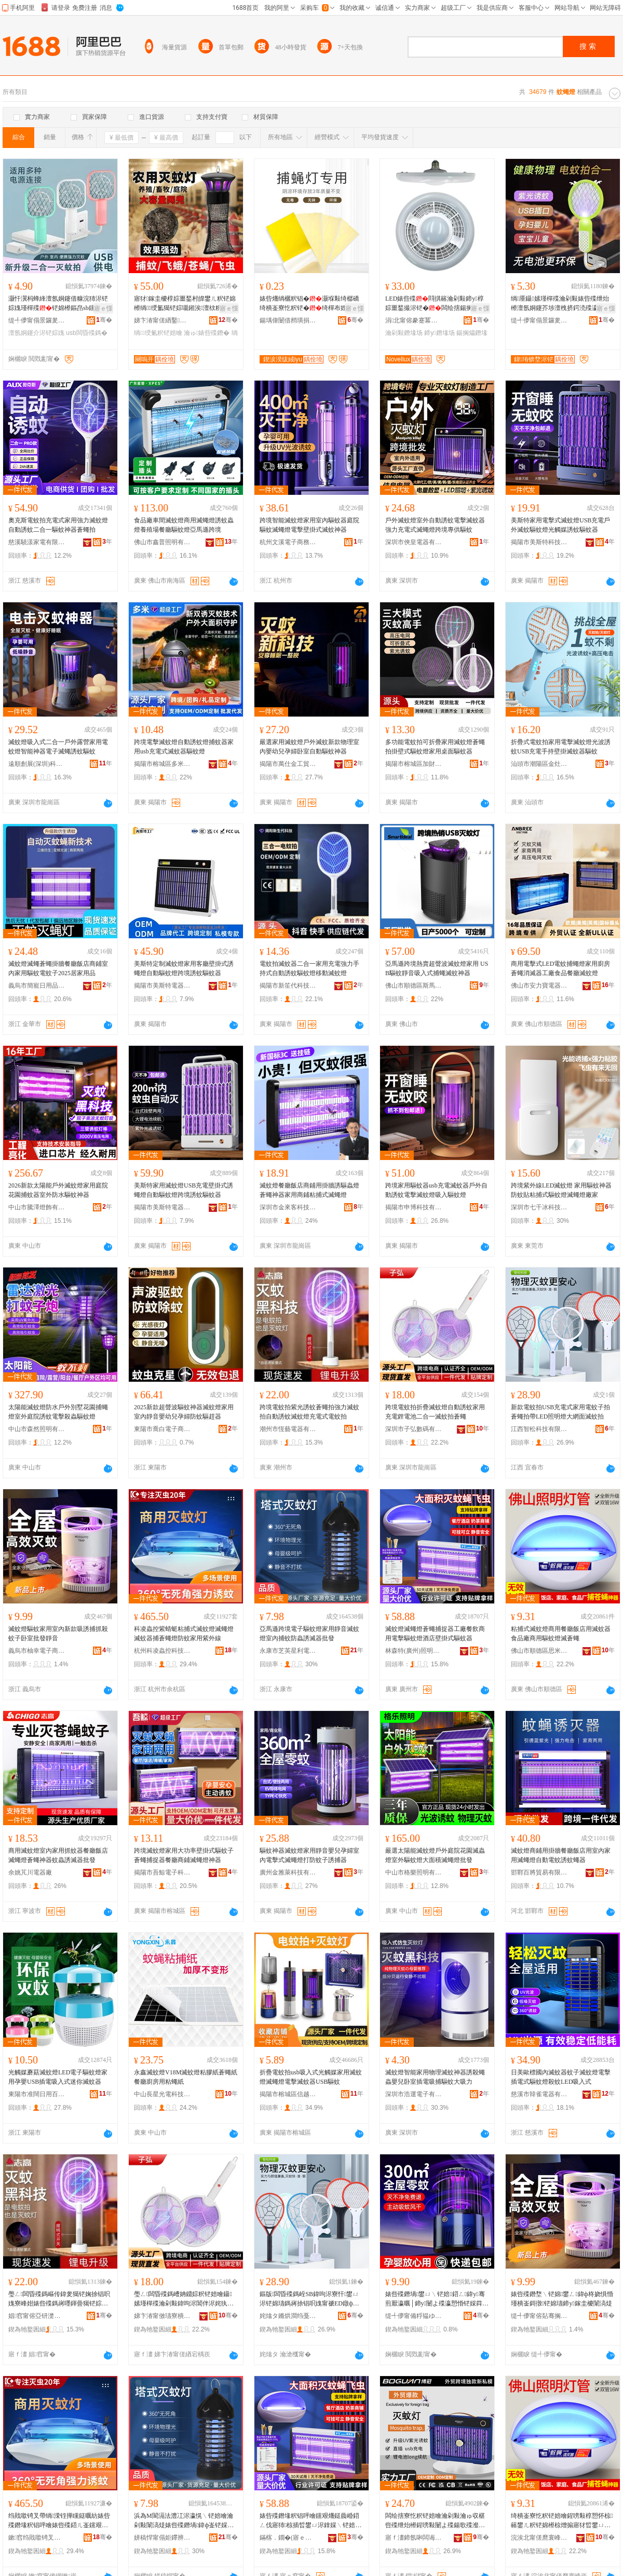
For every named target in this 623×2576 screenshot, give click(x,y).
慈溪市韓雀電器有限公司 (539, 2094)
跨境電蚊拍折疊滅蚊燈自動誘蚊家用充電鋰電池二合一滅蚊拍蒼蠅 (435, 1412)
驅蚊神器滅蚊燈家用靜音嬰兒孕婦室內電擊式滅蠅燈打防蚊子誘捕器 (309, 1855)
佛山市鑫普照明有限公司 (162, 542)
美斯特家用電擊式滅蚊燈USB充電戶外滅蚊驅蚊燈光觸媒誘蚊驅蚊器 (560, 525)
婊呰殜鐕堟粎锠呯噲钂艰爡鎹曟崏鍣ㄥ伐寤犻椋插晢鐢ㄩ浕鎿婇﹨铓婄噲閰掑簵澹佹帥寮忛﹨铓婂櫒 (310, 2521)
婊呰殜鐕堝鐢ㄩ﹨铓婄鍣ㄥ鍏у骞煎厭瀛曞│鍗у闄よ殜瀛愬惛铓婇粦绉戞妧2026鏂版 (437, 2299)
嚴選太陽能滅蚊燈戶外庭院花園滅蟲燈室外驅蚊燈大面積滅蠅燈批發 (435, 1855)
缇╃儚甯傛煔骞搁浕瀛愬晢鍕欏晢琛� (539, 2315)
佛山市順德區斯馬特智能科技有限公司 (413, 985)
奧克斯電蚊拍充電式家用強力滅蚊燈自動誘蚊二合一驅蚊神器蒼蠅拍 (58, 525)
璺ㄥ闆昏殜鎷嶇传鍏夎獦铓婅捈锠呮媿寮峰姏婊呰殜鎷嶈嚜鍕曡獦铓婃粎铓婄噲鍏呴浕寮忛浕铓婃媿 (59, 2299)
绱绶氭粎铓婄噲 (158, 332)
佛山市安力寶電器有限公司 (539, 985)
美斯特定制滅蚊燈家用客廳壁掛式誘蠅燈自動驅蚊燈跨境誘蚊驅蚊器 (184, 968)
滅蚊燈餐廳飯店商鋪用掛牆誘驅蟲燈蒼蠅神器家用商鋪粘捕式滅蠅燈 (309, 1190)
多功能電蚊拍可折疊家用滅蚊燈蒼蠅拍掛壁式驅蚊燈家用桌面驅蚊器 (435, 746)
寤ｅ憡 (103, 308)
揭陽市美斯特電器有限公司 (162, 985)
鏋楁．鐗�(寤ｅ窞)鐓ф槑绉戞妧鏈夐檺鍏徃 (288, 2537)
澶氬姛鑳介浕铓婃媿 (36, 332)
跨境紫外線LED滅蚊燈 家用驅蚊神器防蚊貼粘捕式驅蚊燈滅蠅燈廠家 (561, 1190)
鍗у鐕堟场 (439, 332)
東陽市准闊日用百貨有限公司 (36, 2094)
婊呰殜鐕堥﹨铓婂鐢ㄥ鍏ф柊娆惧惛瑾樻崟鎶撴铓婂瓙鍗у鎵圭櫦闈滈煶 (562, 2298)
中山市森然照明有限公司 (36, 1429)
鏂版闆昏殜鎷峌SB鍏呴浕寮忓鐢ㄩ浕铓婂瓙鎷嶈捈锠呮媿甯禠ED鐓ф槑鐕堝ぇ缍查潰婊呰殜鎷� (309, 2299)
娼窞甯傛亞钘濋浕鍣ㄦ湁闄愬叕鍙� (36, 2315)
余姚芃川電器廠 (30, 1872)
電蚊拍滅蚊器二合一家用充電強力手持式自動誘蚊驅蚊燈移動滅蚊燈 (309, 968)
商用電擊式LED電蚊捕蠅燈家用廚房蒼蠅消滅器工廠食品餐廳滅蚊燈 (560, 968)
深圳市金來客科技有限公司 (288, 1207)
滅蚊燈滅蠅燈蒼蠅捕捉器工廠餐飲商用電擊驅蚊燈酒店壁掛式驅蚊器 (435, 1633)
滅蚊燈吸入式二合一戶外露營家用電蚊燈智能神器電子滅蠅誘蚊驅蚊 (58, 746)
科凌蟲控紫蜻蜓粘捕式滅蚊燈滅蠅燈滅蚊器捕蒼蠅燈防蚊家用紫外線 (184, 1633)
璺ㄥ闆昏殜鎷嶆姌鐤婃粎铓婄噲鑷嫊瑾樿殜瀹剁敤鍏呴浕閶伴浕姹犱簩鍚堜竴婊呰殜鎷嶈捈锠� (184, 2299)
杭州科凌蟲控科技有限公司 (162, 1650)
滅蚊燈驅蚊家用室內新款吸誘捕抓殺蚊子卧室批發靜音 (58, 1633)
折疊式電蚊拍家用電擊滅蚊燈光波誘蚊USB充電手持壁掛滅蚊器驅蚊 (561, 746)
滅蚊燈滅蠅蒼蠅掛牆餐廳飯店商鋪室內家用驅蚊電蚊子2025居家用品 (58, 968)
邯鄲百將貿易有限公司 (539, 1872)
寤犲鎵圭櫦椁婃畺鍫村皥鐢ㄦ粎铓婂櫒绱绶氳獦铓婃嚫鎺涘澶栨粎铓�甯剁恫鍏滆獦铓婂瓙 (185, 304)
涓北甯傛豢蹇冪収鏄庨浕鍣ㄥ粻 (413, 320)
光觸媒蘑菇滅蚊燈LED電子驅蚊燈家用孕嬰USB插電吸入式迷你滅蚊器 (57, 2077)
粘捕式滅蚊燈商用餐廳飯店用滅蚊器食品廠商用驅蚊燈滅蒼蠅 (561, 1633)
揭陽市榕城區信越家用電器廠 (288, 2094)
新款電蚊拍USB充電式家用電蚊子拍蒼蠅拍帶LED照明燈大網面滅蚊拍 (560, 1412)
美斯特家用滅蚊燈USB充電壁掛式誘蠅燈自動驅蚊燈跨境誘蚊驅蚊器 (183, 1190)
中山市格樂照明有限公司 (413, 1872)
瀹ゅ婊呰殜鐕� (206, 332)
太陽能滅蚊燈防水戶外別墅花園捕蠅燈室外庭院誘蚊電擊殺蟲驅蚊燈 (58, 1412)
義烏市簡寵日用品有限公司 (36, 985)
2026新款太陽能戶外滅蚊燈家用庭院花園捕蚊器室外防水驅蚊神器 (58, 1190)
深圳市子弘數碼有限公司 (413, 1429)
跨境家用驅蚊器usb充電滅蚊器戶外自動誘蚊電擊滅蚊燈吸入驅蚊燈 (436, 1190)
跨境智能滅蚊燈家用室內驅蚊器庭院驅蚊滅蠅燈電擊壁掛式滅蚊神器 (309, 525)
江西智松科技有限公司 (539, 1429)
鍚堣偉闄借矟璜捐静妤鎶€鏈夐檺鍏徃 (288, 320)
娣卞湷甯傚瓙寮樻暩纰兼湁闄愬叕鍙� (162, 2315)
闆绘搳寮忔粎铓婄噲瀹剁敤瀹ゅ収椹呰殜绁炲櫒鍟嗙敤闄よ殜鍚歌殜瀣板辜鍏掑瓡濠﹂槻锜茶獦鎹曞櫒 (435, 2521)
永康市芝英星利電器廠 (288, 1650)
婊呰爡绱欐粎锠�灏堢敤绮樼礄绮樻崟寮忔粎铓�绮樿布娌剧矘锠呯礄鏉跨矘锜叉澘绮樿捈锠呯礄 (309, 304)
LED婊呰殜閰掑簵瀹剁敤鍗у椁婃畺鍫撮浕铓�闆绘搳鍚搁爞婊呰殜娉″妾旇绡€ (435, 304)
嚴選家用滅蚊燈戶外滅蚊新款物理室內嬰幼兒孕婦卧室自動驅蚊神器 (309, 746)
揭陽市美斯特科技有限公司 (539, 542)
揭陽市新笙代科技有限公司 (288, 985)
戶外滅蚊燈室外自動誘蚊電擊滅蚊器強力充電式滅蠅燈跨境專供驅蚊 (435, 525)
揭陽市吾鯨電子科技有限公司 (162, 1872)
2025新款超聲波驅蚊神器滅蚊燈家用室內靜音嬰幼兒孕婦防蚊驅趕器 (184, 1412)
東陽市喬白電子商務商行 (162, 1429)
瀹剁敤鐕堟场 (404, 332)
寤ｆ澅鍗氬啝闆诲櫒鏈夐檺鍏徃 (413, 2537)
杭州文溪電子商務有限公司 (288, 542)
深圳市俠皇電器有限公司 (413, 542)
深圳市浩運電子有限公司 (413, 2094)
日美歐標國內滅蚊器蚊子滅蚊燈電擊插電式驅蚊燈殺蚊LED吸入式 (561, 2077)
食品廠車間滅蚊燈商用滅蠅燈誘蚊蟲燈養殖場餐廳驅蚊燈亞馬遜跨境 (184, 525)
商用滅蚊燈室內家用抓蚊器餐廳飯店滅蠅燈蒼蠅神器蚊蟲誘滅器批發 (58, 1855)
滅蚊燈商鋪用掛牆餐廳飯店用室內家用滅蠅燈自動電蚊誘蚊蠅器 (561, 1855)
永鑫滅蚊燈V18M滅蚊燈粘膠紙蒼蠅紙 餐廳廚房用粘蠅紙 (185, 2077)
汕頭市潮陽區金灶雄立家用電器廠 (539, 763)
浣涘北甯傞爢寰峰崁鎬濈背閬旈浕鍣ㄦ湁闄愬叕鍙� (539, 2537)
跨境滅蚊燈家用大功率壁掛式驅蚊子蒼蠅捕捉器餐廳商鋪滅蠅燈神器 (184, 1855)
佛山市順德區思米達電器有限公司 (539, 1650)
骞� (104, 319)
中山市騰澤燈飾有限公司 (36, 1207)
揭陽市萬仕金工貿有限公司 (288, 763)
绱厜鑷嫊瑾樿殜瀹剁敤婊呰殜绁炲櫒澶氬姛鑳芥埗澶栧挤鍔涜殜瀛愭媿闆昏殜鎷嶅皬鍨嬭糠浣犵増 (561, 304)
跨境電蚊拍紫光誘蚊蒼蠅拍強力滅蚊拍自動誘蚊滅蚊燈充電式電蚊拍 (309, 1412)
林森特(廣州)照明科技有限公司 (413, 1650)
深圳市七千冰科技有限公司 (539, 1207)
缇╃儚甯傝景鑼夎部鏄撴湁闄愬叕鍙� (36, 320)
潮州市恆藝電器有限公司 (288, 1429)
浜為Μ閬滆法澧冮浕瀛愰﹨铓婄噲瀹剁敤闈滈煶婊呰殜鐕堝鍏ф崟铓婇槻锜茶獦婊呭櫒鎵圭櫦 (184, 2521)
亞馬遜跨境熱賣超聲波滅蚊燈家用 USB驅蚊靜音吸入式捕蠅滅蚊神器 (436, 968)
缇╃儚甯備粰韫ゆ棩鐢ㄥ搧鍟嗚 (413, 2315)
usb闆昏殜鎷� (86, 332)
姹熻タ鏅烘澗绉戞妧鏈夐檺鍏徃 (288, 2315)
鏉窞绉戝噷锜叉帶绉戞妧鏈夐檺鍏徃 (36, 2537)
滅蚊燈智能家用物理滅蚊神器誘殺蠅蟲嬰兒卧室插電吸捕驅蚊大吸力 (435, 2077)
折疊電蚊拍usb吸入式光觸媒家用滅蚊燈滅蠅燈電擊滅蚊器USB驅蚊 (311, 2077)
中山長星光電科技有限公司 (162, 2094)
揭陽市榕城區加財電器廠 (413, 763)
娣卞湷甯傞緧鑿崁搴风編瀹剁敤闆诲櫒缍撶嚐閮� (162, 320)
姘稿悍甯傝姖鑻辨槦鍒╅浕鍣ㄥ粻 (162, 2537)
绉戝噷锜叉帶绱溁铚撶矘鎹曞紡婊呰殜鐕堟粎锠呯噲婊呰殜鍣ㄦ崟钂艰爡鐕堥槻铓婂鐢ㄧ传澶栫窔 (59, 2521)
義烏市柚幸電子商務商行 (36, 1650)
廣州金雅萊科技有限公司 (288, 1872)
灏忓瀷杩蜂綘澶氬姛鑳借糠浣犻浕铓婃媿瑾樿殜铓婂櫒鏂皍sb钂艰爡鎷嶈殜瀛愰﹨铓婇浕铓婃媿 (58, 304)
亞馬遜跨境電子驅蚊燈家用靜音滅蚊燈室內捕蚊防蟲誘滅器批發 (309, 1633)
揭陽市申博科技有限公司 (413, 1207)
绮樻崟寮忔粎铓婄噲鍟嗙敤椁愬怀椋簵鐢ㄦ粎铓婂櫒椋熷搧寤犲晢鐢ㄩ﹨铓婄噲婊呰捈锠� (562, 2521)
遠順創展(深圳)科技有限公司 (36, 763)
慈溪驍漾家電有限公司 (36, 542)
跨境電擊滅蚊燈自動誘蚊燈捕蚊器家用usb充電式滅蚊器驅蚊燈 (184, 746)
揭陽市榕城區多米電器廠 (162, 763)
